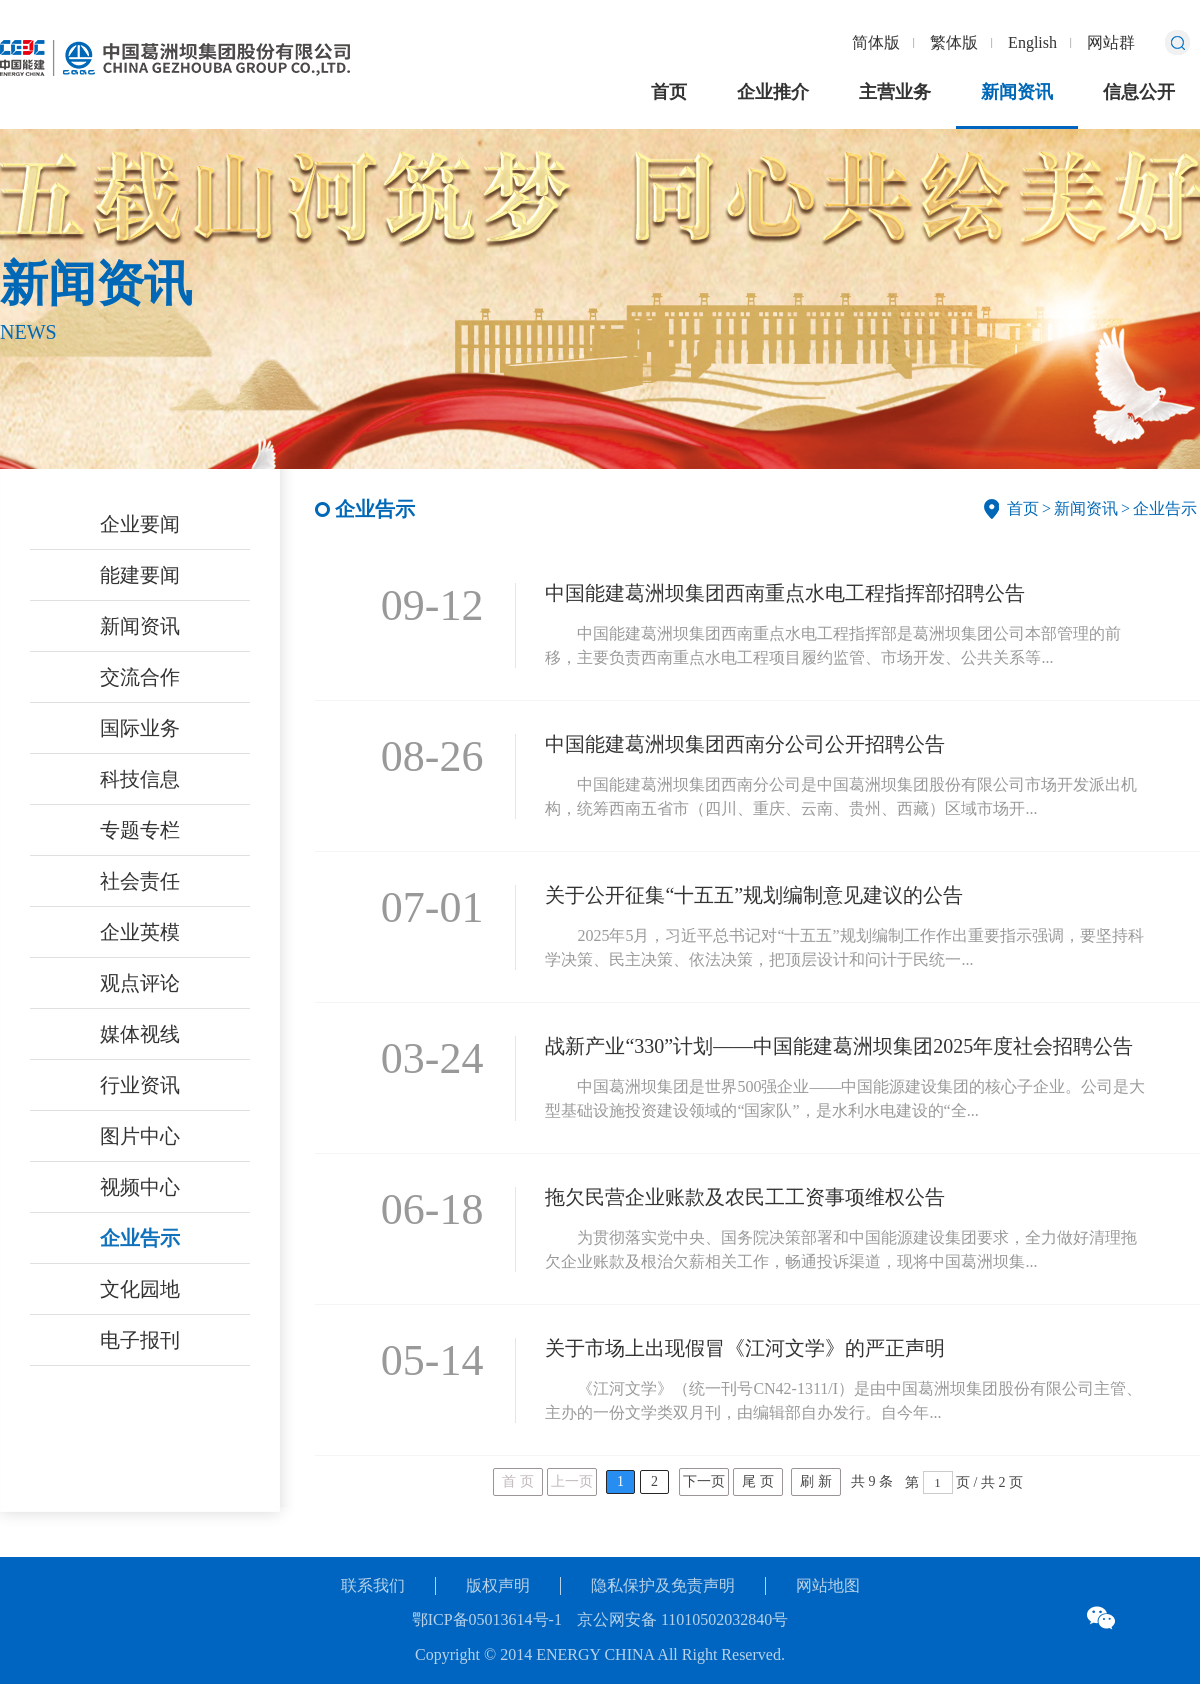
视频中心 (140, 1187)
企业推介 (773, 92)
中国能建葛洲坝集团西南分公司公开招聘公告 (745, 744)
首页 (669, 92)
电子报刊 (140, 1340)
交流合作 (140, 677)
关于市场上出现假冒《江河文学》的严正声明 (745, 1348)
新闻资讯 (1017, 92)
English (1032, 42)
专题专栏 (140, 830)
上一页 (572, 1481)
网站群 (1111, 42)
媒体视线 (140, 1034)
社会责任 (140, 881)
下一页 (704, 1481)
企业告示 (140, 1238)
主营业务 (895, 92)
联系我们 (373, 1585)
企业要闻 (140, 524)
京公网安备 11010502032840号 (682, 1619)
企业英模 (140, 932)
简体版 (876, 42)
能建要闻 (140, 575)
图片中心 (140, 1136)
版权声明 (498, 1585)
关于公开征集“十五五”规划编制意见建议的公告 (754, 895)
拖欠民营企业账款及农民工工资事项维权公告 (745, 1197)
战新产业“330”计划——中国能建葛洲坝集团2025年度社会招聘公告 (839, 1046)
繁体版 (954, 42)
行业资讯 (140, 1085)
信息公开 (1139, 92)
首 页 (518, 1481)
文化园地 (140, 1289)
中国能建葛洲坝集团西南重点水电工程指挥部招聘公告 (785, 593)
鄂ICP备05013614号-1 (487, 1619)
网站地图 (828, 1585)
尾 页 (758, 1481)
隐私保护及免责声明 (663, 1585)
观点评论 (140, 983)
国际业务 (140, 728)
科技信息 (140, 779)
